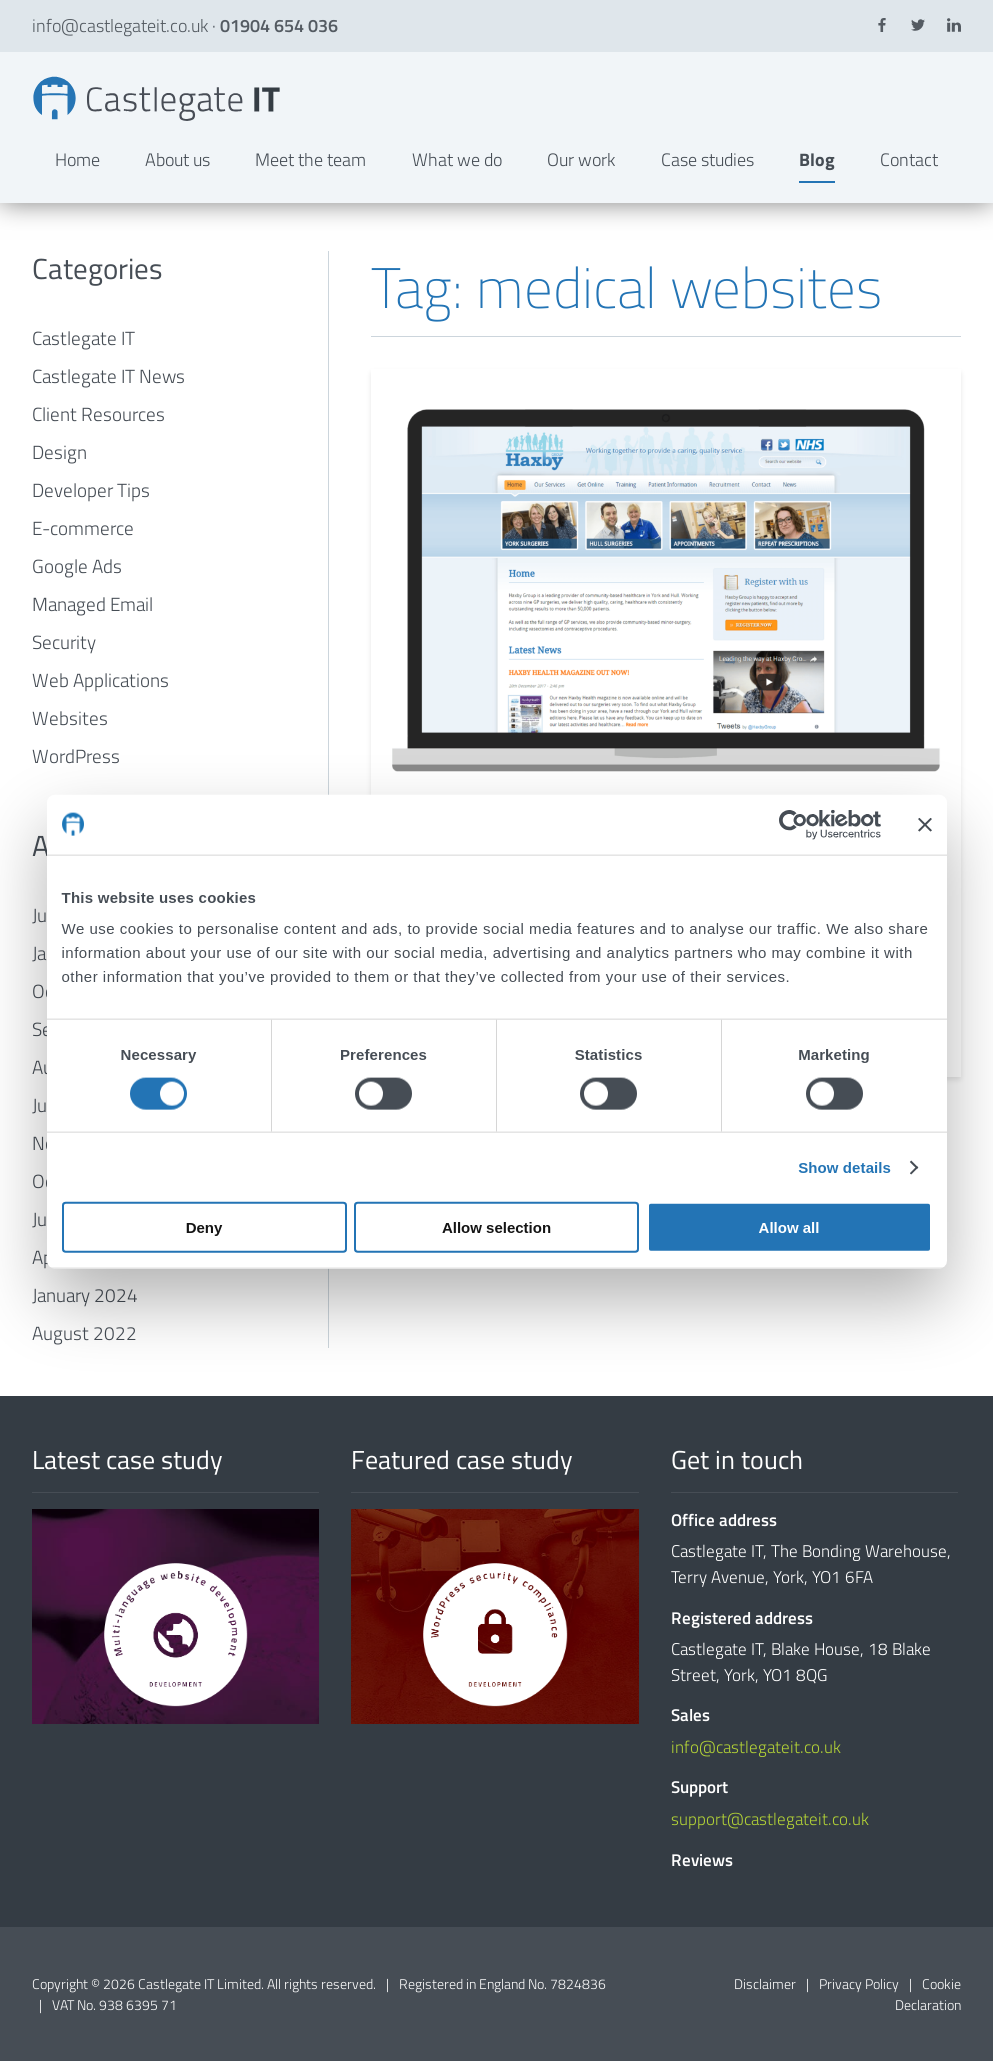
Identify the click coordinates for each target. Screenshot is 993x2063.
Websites (70, 720)
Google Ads (77, 568)
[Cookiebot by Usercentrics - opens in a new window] (793, 824)
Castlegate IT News (108, 378)
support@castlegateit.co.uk (770, 1821)
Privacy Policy (859, 1985)
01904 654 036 (279, 25)
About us (177, 161)
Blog (817, 161)
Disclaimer (765, 1985)
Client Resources (98, 416)
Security (64, 644)
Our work (581, 161)
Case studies (707, 161)
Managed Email (92, 606)
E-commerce (83, 530)
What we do (457, 161)
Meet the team (310, 161)
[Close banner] (925, 824)
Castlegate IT (83, 340)
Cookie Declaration (928, 1996)
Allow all (789, 1227)
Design (59, 454)
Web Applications (100, 682)
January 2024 (85, 1297)
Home (77, 161)
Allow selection (496, 1227)
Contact (909, 161)
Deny (204, 1227)
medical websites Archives (160, 100)
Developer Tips (91, 492)
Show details (844, 1166)
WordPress (76, 758)
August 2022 (84, 1335)
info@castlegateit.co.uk (120, 25)
